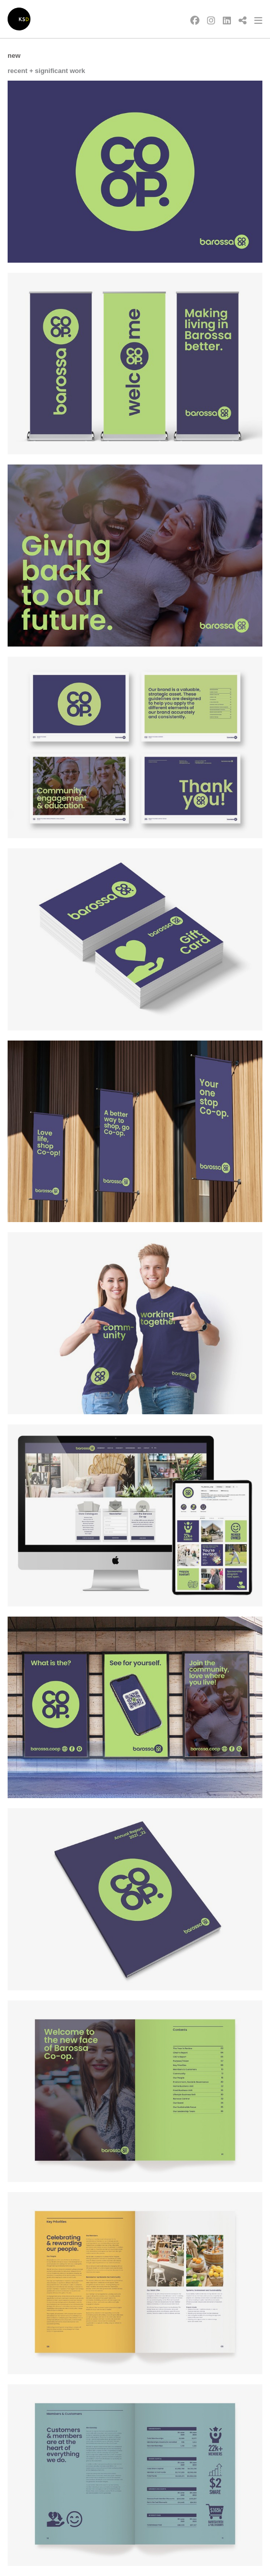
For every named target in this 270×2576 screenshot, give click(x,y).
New (14, 55)
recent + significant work (46, 71)
